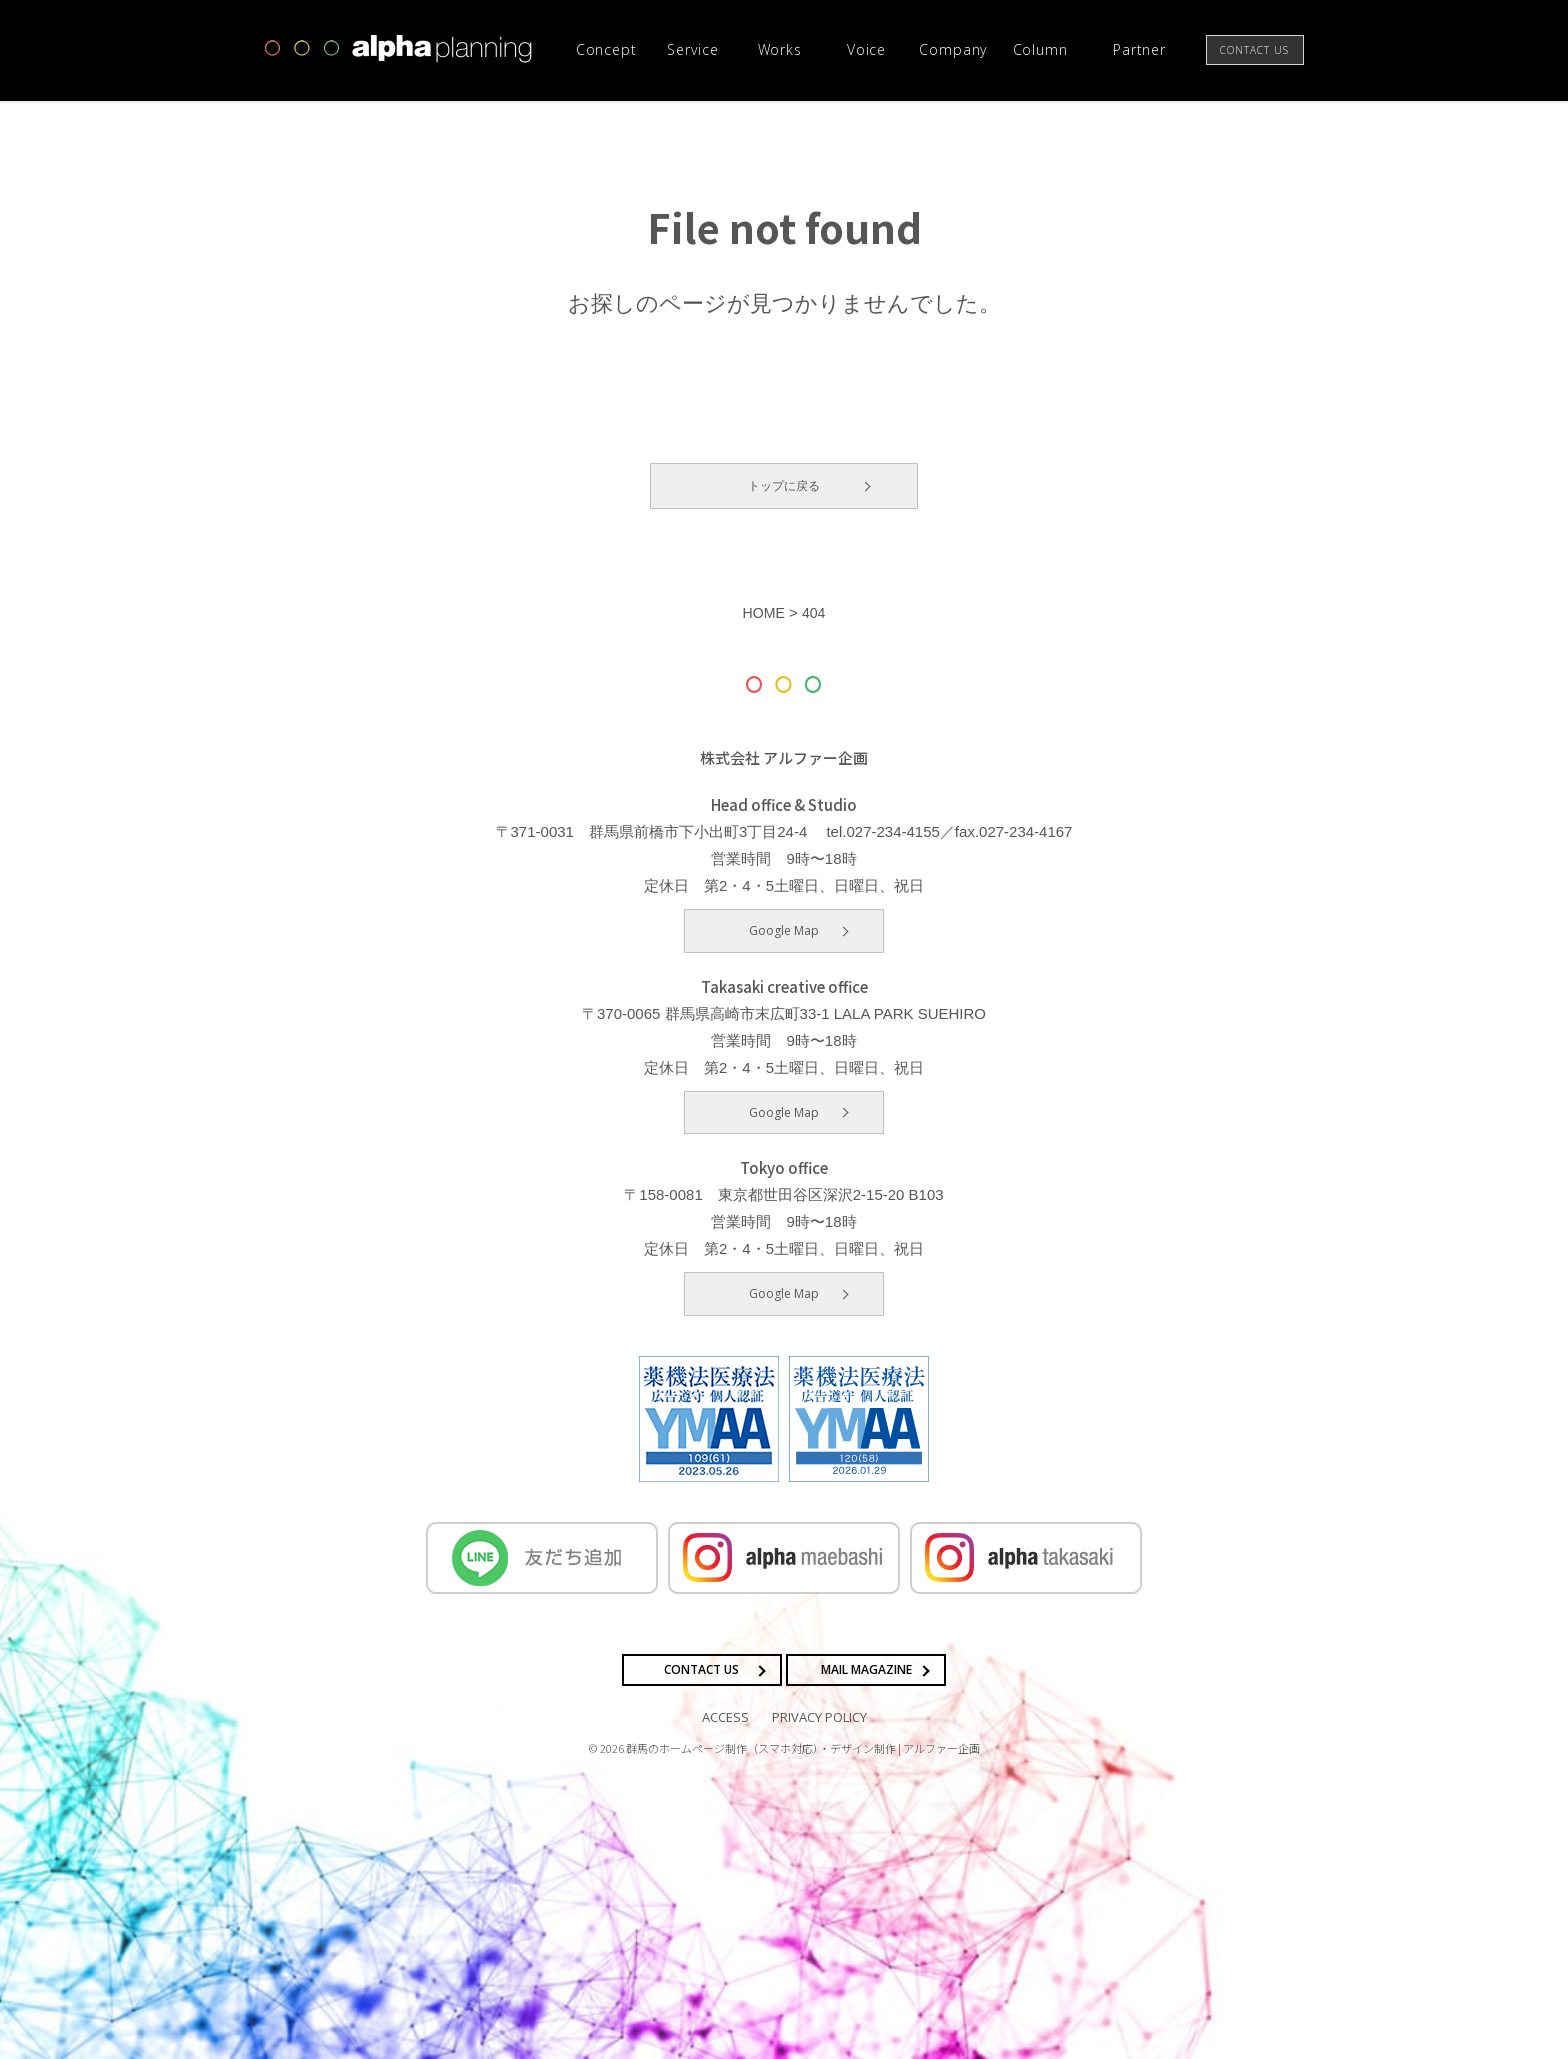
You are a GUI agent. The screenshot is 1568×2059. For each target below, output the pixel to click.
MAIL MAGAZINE (866, 1669)
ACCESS (725, 1716)
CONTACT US (701, 1669)
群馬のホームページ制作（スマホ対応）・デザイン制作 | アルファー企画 (803, 1748)
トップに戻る (784, 485)
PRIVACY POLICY (819, 1716)
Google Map (784, 930)
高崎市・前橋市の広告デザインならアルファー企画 (399, 49)
